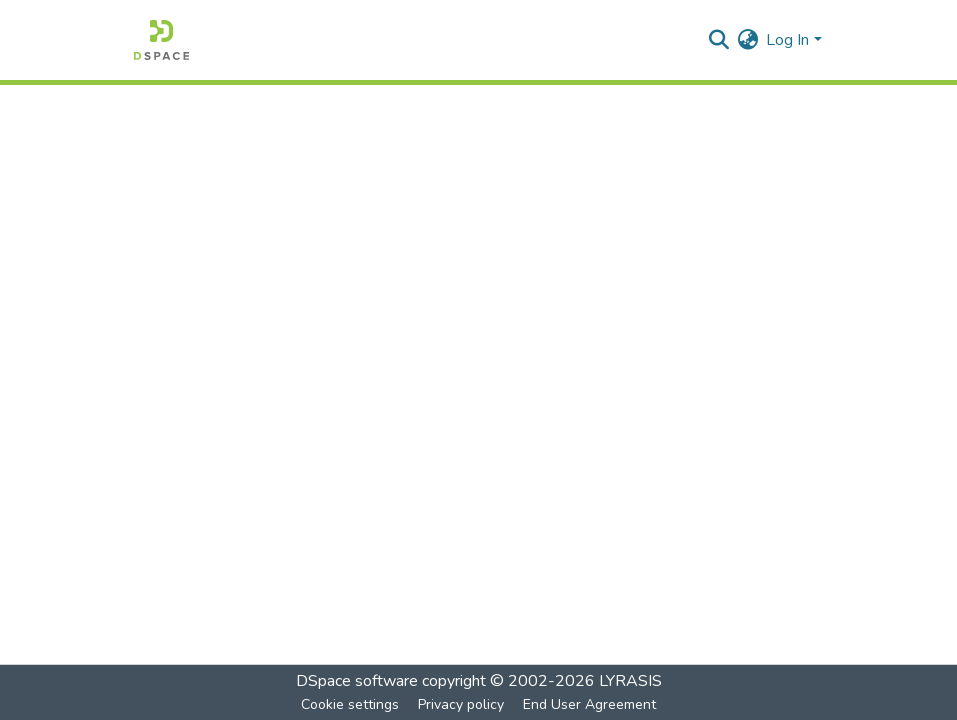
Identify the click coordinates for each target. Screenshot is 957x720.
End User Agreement (589, 704)
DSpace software (357, 681)
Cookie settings (350, 704)
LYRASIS (630, 681)
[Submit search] (718, 40)
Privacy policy (461, 704)
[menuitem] (747, 40)
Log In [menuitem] (787, 40)
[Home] (161, 40)
